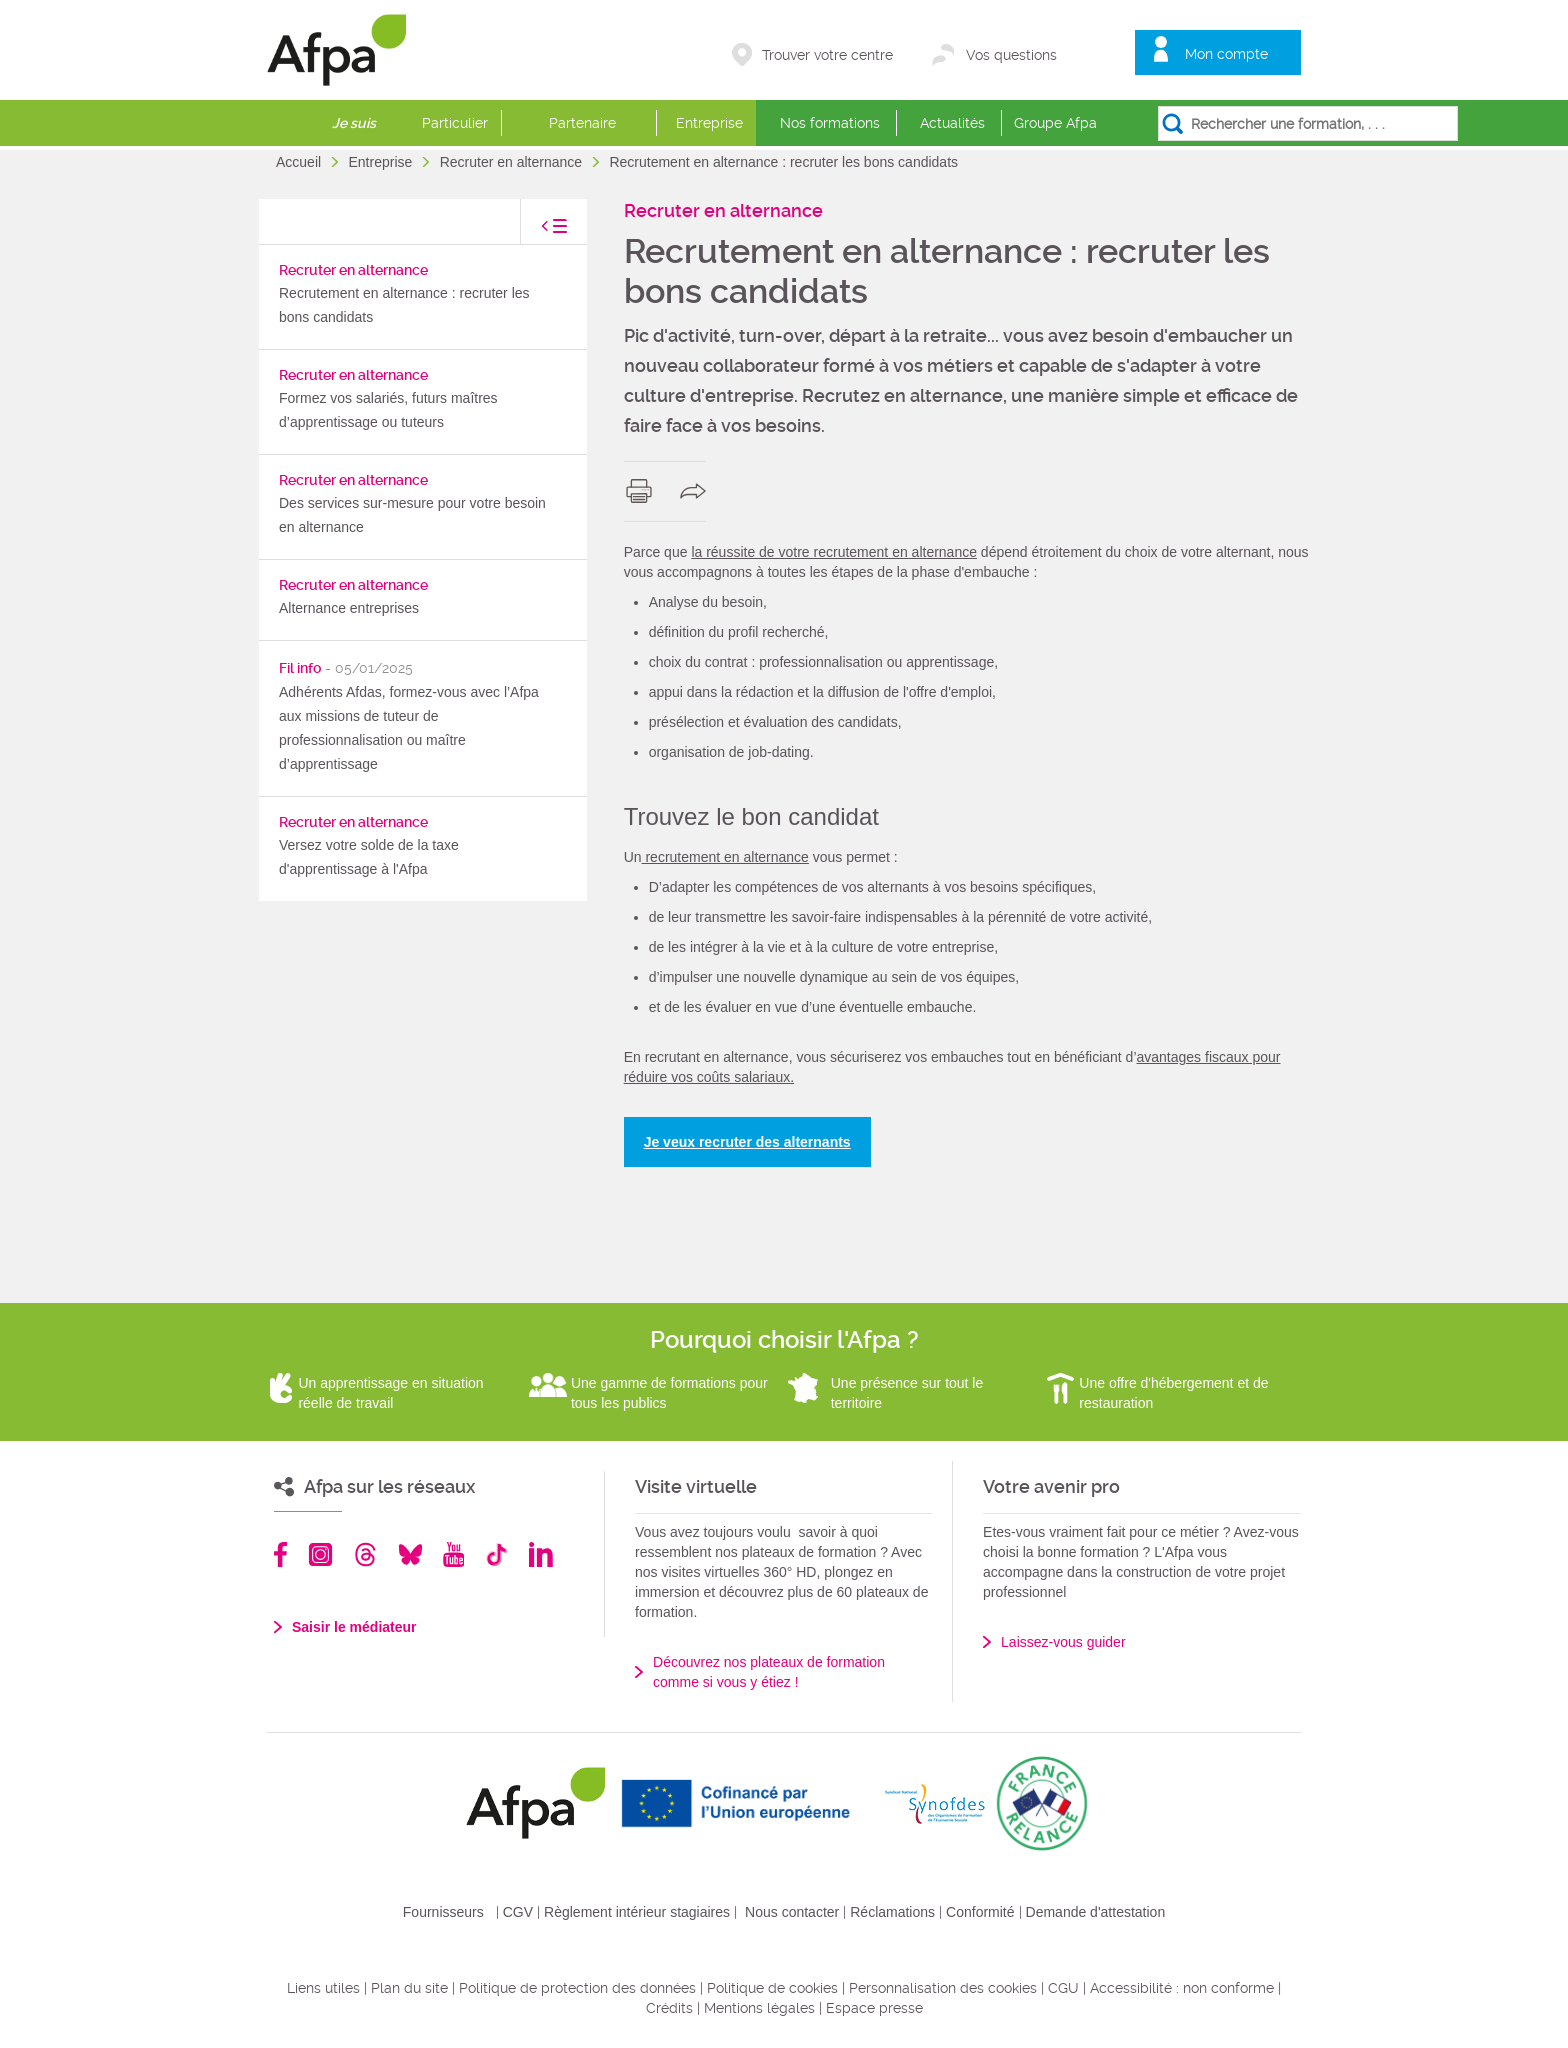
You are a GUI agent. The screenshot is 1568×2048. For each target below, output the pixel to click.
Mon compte (1226, 54)
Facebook (281, 1554)
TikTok (496, 1554)
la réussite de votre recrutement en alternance (834, 552)
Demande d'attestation (1096, 1912)
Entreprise (709, 123)
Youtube (453, 1554)
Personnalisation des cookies (943, 1988)
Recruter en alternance (513, 162)
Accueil (300, 162)
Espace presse (874, 2008)
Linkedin (541, 1554)
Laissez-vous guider (1063, 1642)
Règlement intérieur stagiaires (637, 1912)
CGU (1063, 1988)
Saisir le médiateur (354, 1627)
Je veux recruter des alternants (747, 1142)
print (643, 491)
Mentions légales (759, 2008)
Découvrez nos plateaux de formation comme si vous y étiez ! (769, 1672)
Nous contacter (792, 1912)
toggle (534, 231)
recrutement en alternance (725, 857)
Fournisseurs (443, 1912)
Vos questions (1011, 55)
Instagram (320, 1554)
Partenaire (582, 123)
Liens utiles (323, 1988)
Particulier (455, 123)
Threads (365, 1554)
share (697, 491)
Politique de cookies (772, 1988)
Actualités (952, 123)
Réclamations (892, 1912)
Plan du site (409, 1988)
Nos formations (830, 123)
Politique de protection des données (577, 1988)
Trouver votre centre (827, 55)
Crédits (669, 2008)
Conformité (980, 1912)
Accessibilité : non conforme (1182, 1988)
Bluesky (410, 1554)
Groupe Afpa (1055, 123)
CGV (518, 1912)
